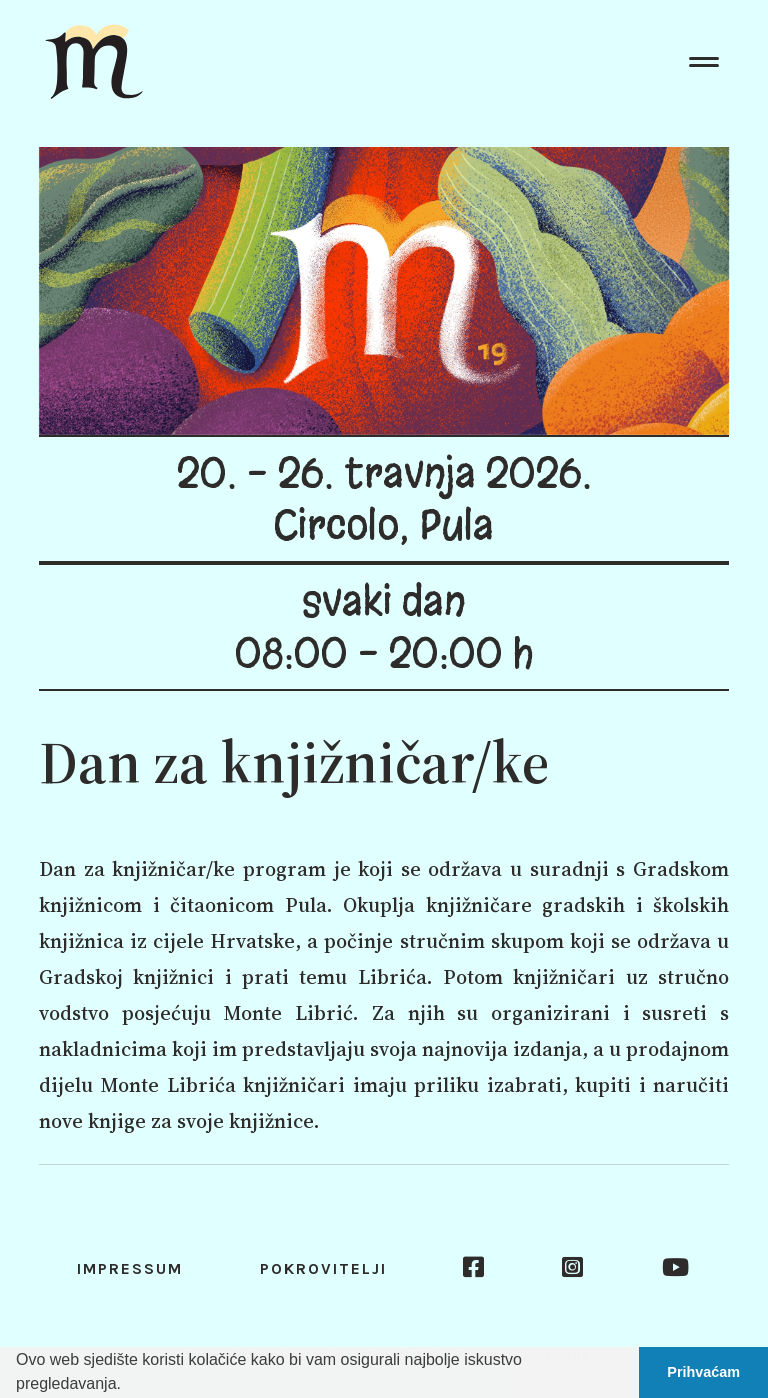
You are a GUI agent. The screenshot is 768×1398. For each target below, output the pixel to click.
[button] (128, 1386)
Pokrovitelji (323, 1268)
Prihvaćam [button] (703, 1372)
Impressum (130, 1268)
